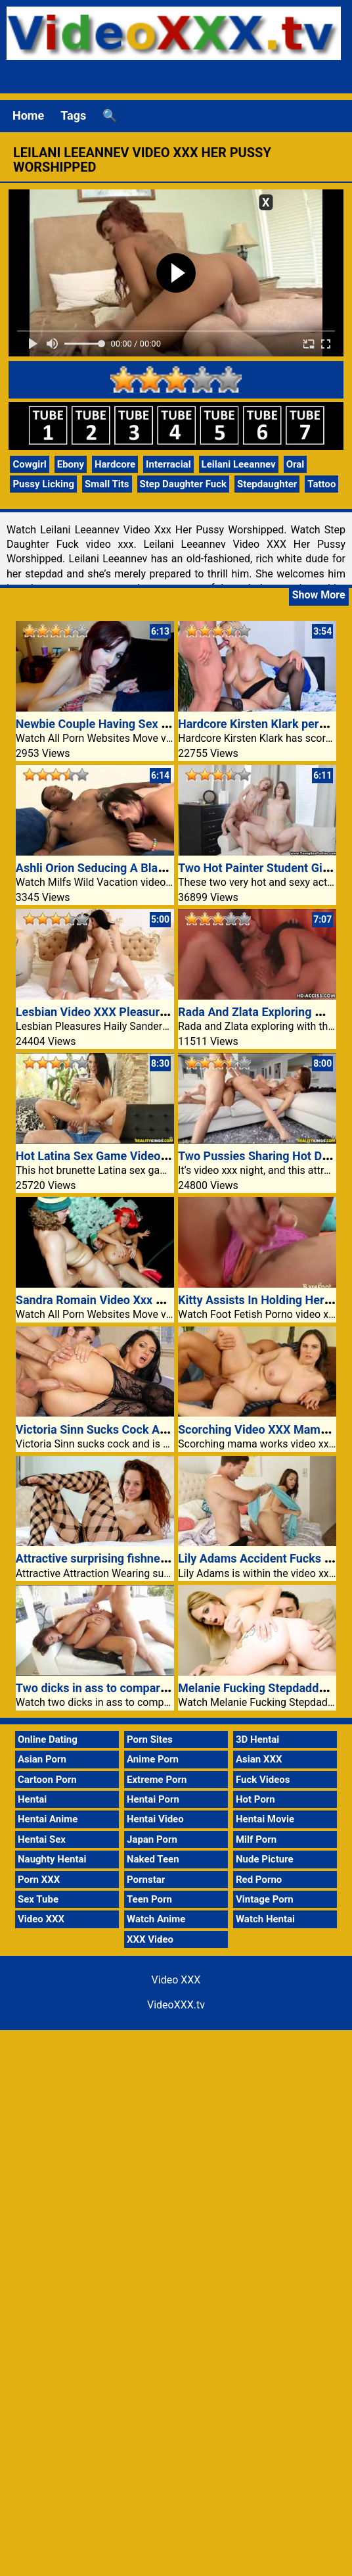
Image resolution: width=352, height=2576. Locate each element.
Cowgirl (29, 464)
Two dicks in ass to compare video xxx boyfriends (147, 1688)
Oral (295, 464)
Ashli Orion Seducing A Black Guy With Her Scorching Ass (169, 868)
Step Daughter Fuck (183, 484)
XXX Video (150, 1939)
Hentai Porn (153, 1799)
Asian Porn (42, 1759)
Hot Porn (255, 1799)
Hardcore (115, 464)
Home (28, 115)
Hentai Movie (265, 1819)
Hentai (32, 1799)
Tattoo (321, 484)
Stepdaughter (267, 484)
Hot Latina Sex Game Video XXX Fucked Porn (135, 1156)
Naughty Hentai (52, 1859)
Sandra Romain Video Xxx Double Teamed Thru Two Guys (168, 1300)
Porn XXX (39, 1879)
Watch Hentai (265, 1919)
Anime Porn (153, 1759)
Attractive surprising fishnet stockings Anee (132, 1558)
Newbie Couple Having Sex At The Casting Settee (146, 724)
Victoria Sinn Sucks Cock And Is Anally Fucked (139, 1429)
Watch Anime (156, 1919)
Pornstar (146, 1879)
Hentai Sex (42, 1839)
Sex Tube (38, 1899)
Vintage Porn (265, 1899)
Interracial (168, 464)
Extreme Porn (157, 1780)
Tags (73, 115)
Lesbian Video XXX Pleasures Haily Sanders (132, 1012)
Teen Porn (149, 1899)
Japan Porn (152, 1839)
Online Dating (47, 1739)
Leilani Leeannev (239, 464)
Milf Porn (256, 1839)
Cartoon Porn (47, 1780)
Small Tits (107, 484)
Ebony (70, 464)
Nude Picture (265, 1859)
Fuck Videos (263, 1780)
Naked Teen (153, 1859)
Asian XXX (259, 1759)
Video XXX (41, 1919)
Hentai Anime (47, 1819)
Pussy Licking (43, 484)
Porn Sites (150, 1739)
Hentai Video (155, 1819)
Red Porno (259, 1879)
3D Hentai (257, 1739)
